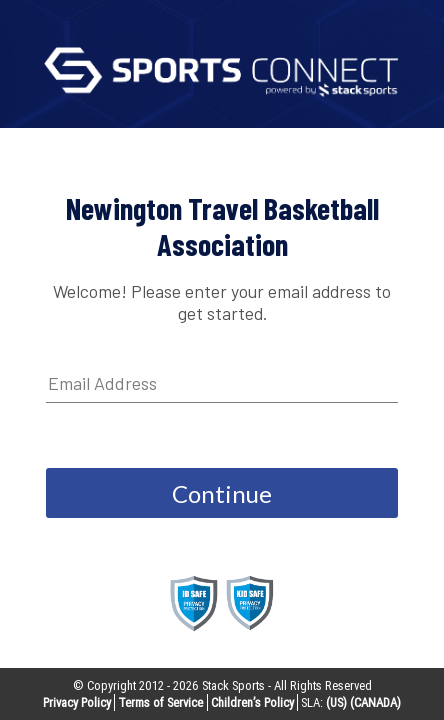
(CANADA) (375, 702)
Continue (222, 493)
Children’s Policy (252, 702)
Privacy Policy (77, 702)
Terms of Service (160, 702)
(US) (336, 702)
